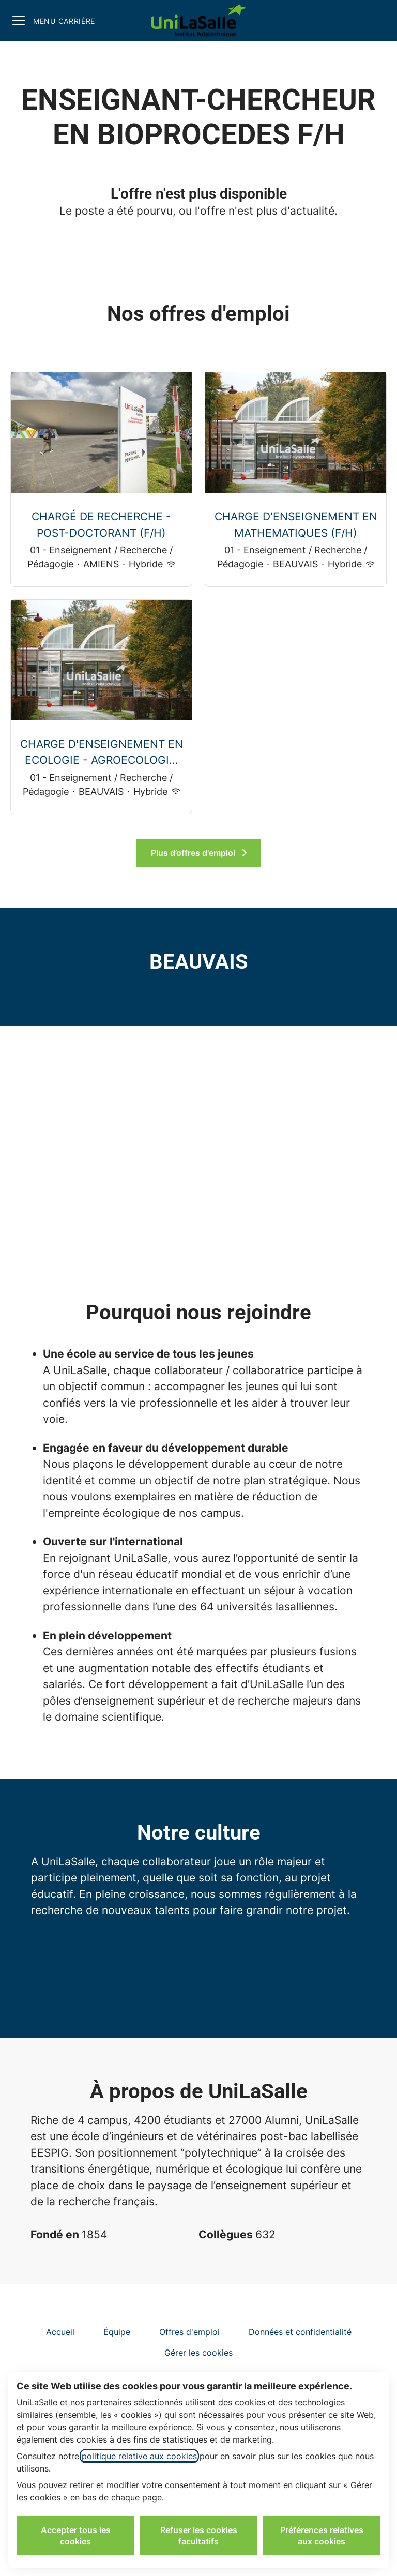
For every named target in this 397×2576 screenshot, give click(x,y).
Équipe (116, 2332)
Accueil (60, 2332)
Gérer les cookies (198, 2352)
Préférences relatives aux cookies (321, 2536)
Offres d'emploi (189, 2332)
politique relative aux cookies (139, 2456)
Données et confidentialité (300, 2332)
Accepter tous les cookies (76, 2536)
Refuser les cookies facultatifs (198, 2536)
